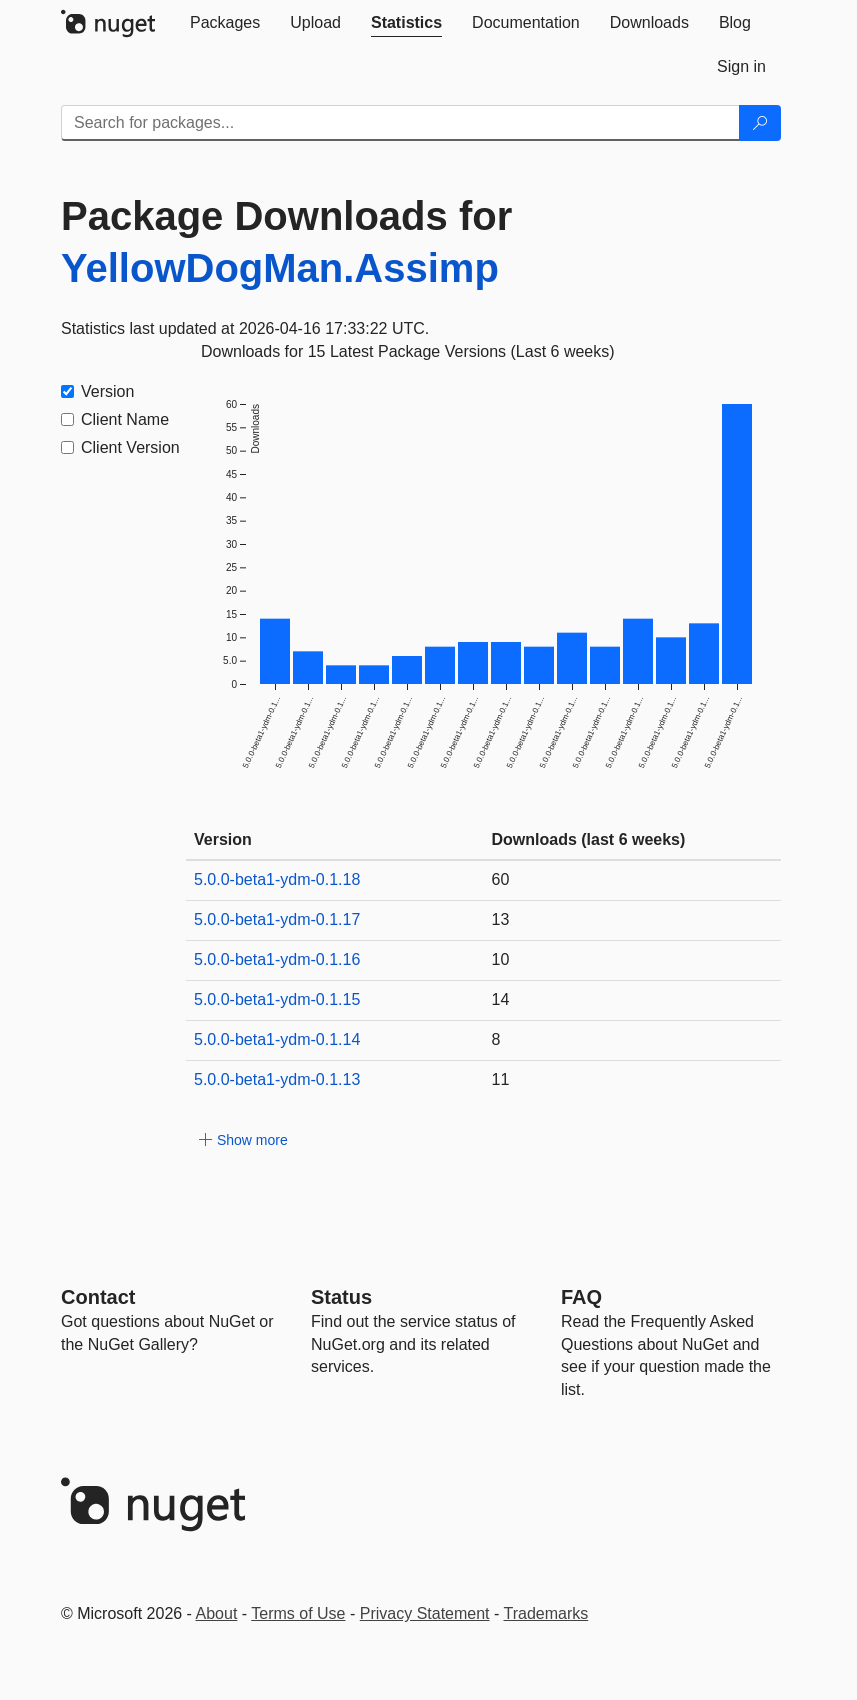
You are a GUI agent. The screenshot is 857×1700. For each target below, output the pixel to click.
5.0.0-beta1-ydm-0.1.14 (277, 1039)
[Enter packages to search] (400, 123)
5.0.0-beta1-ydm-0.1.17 (277, 919)
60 (501, 879)
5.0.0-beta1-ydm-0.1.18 (277, 879)
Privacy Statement (425, 1613)
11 (501, 1079)
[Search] (760, 123)
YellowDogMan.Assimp (280, 268)
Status (341, 1297)
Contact (98, 1297)
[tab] (225, 23)
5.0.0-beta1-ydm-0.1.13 (277, 1079)
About (217, 1613)
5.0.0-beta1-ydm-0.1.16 (277, 959)
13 (501, 919)
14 (501, 999)
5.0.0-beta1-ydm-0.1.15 (277, 999)
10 (501, 959)
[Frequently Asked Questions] (581, 1297)
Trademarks (546, 1613)
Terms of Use (298, 1613)
